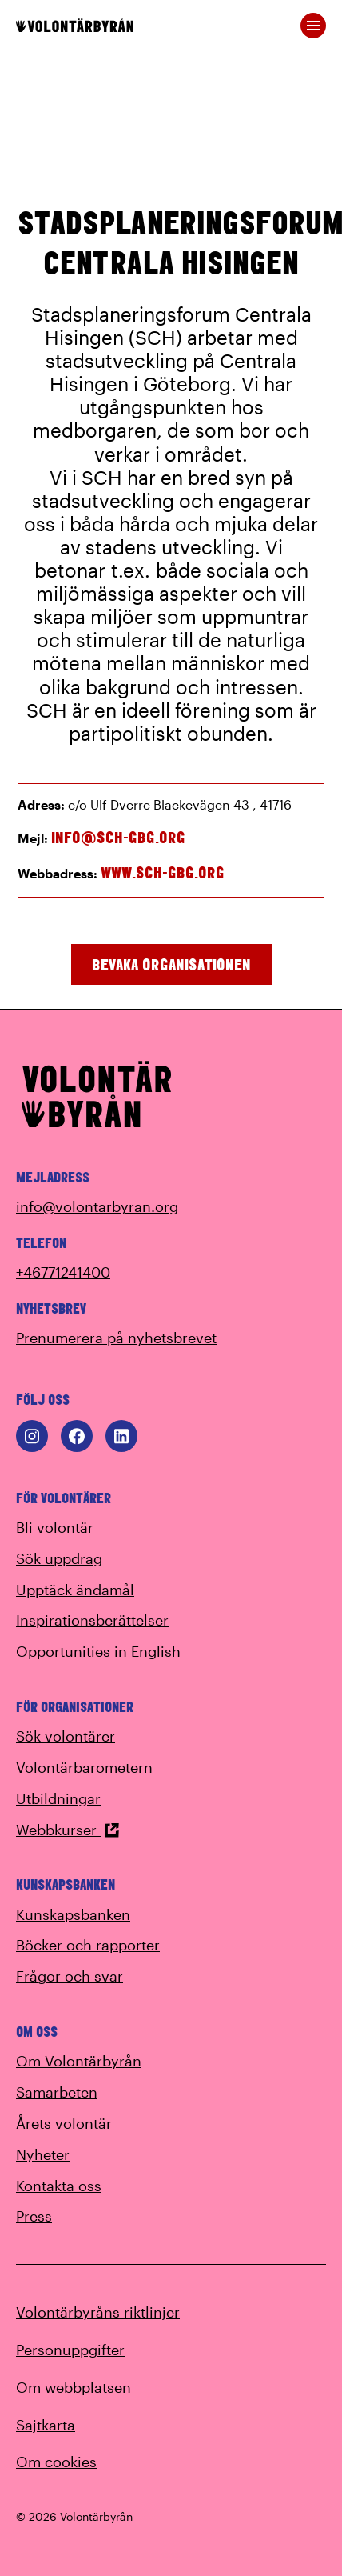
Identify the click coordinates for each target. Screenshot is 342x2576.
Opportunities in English (98, 1651)
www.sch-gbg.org (163, 872)
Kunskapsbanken (73, 1914)
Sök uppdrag (59, 1558)
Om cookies (56, 2461)
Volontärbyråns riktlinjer (98, 2312)
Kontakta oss (58, 2185)
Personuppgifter (70, 2349)
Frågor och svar (69, 1976)
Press (34, 2216)
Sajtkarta (45, 2425)
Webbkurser (68, 1829)
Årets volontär (64, 2123)
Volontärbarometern (84, 1767)
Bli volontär (54, 1527)
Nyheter (43, 2154)
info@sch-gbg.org (118, 837)
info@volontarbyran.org (97, 1206)
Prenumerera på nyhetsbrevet (116, 1337)
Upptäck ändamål (75, 1589)
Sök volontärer (65, 1736)
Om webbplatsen (73, 2387)
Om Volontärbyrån (78, 2061)
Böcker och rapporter (88, 1945)
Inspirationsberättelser (92, 1620)
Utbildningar (58, 1798)
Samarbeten (56, 2092)
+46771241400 (63, 1272)
